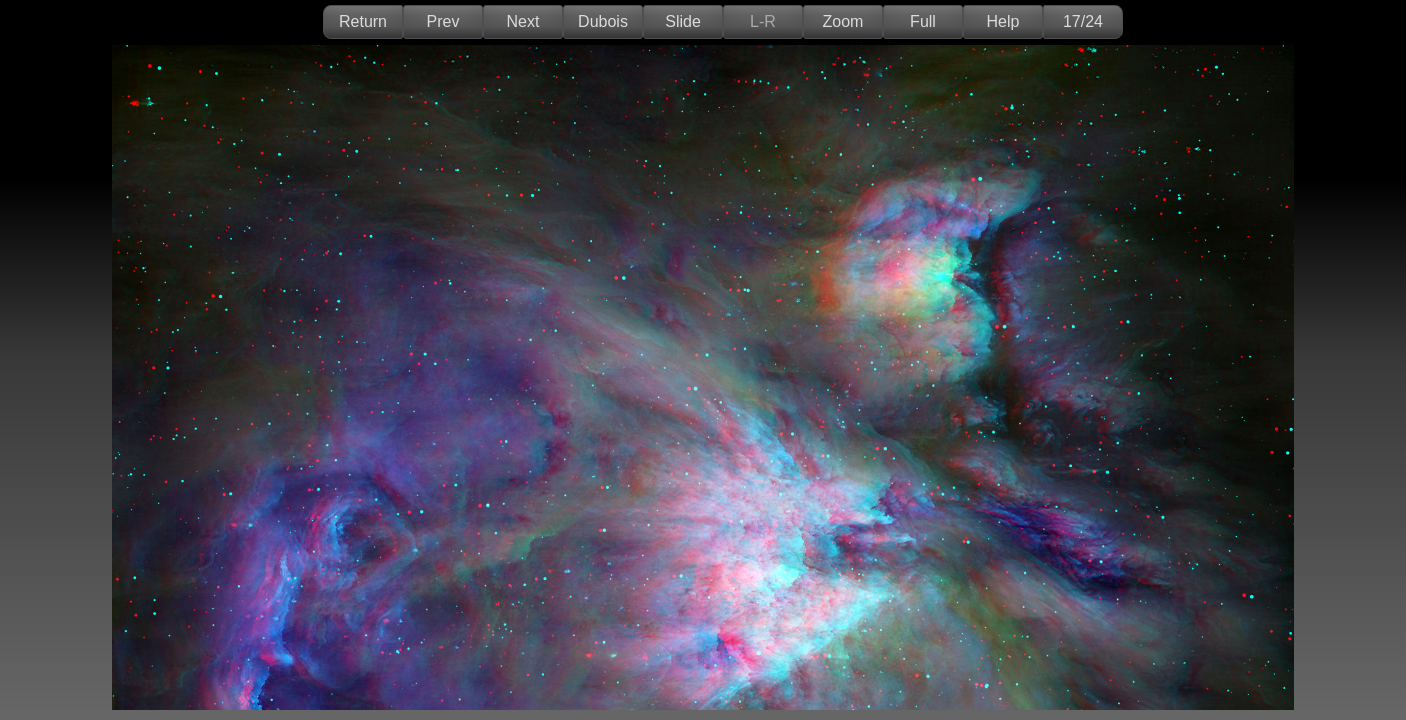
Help (1003, 21)
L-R (763, 21)
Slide (683, 21)
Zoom (843, 21)
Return (363, 21)
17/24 (1083, 21)
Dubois (603, 21)
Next (523, 21)
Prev (443, 21)
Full (923, 21)
